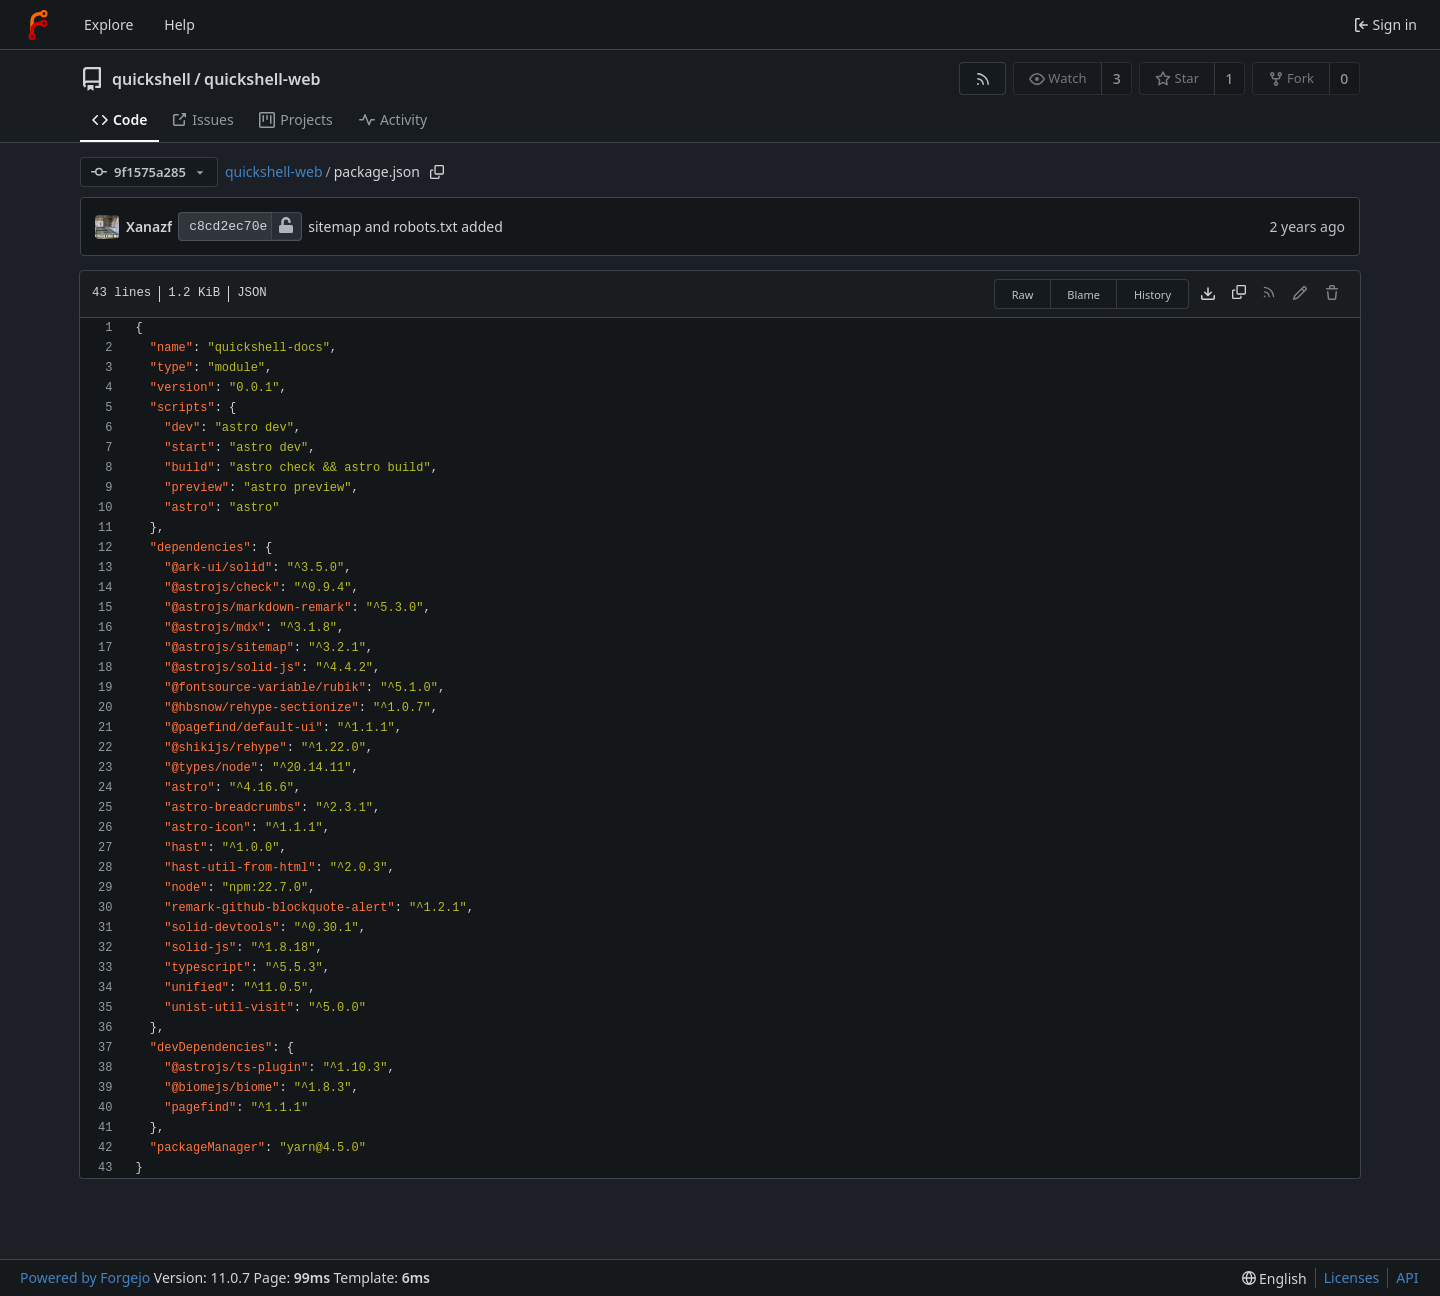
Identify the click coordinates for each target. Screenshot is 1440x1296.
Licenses (1352, 1277)
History (1152, 294)
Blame (1083, 294)
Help (179, 24)
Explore (108, 24)
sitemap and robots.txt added (405, 226)
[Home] (38, 25)
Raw (1023, 294)
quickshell (151, 79)
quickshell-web (262, 79)
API (1407, 1277)
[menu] (1274, 1278)
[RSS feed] (982, 78)
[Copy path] (437, 172)
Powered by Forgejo (85, 1277)
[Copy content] (1239, 294)
